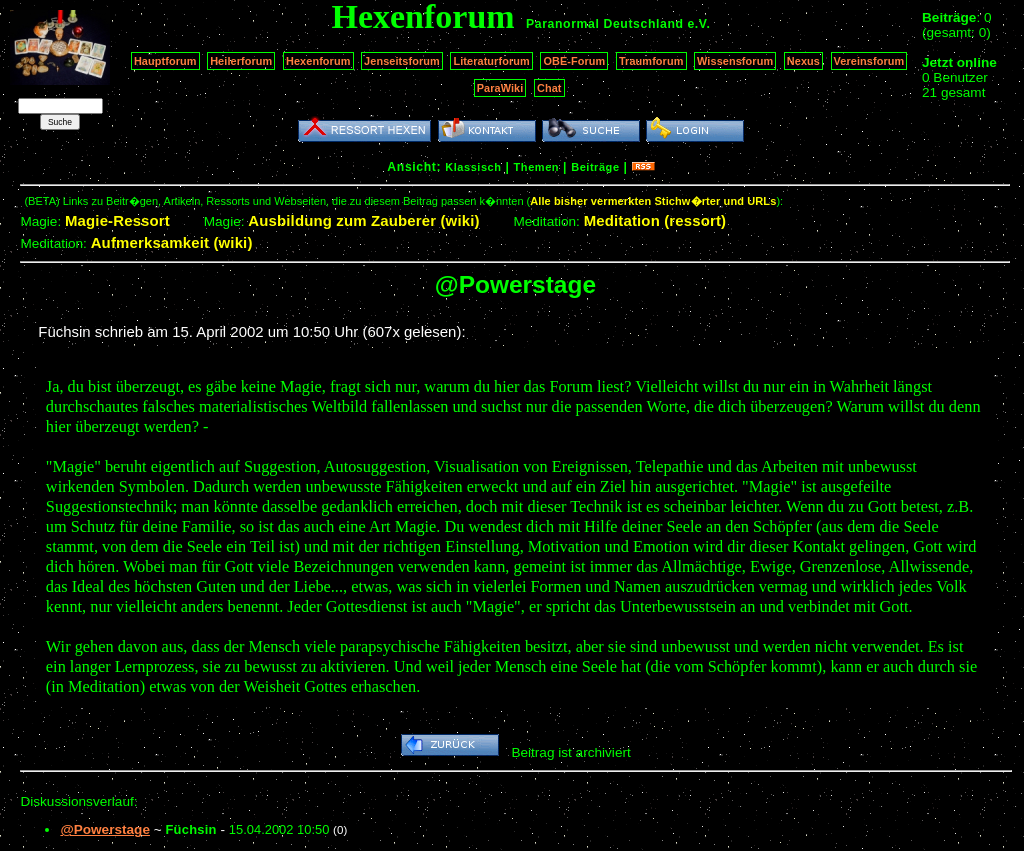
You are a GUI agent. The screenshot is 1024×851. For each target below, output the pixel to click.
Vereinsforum (869, 61)
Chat (549, 88)
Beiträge (595, 167)
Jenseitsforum (402, 61)
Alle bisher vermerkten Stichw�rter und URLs (653, 201)
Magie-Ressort (117, 220)
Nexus (803, 61)
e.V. (698, 24)
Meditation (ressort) (655, 220)
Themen (536, 167)
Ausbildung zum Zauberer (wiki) (363, 220)
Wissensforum (735, 61)
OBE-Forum (574, 61)
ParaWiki (500, 88)
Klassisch (473, 167)
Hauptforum (165, 61)
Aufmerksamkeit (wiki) (172, 242)
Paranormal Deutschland (605, 24)
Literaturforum (491, 61)
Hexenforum (318, 61)
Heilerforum (241, 61)
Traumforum (651, 61)
